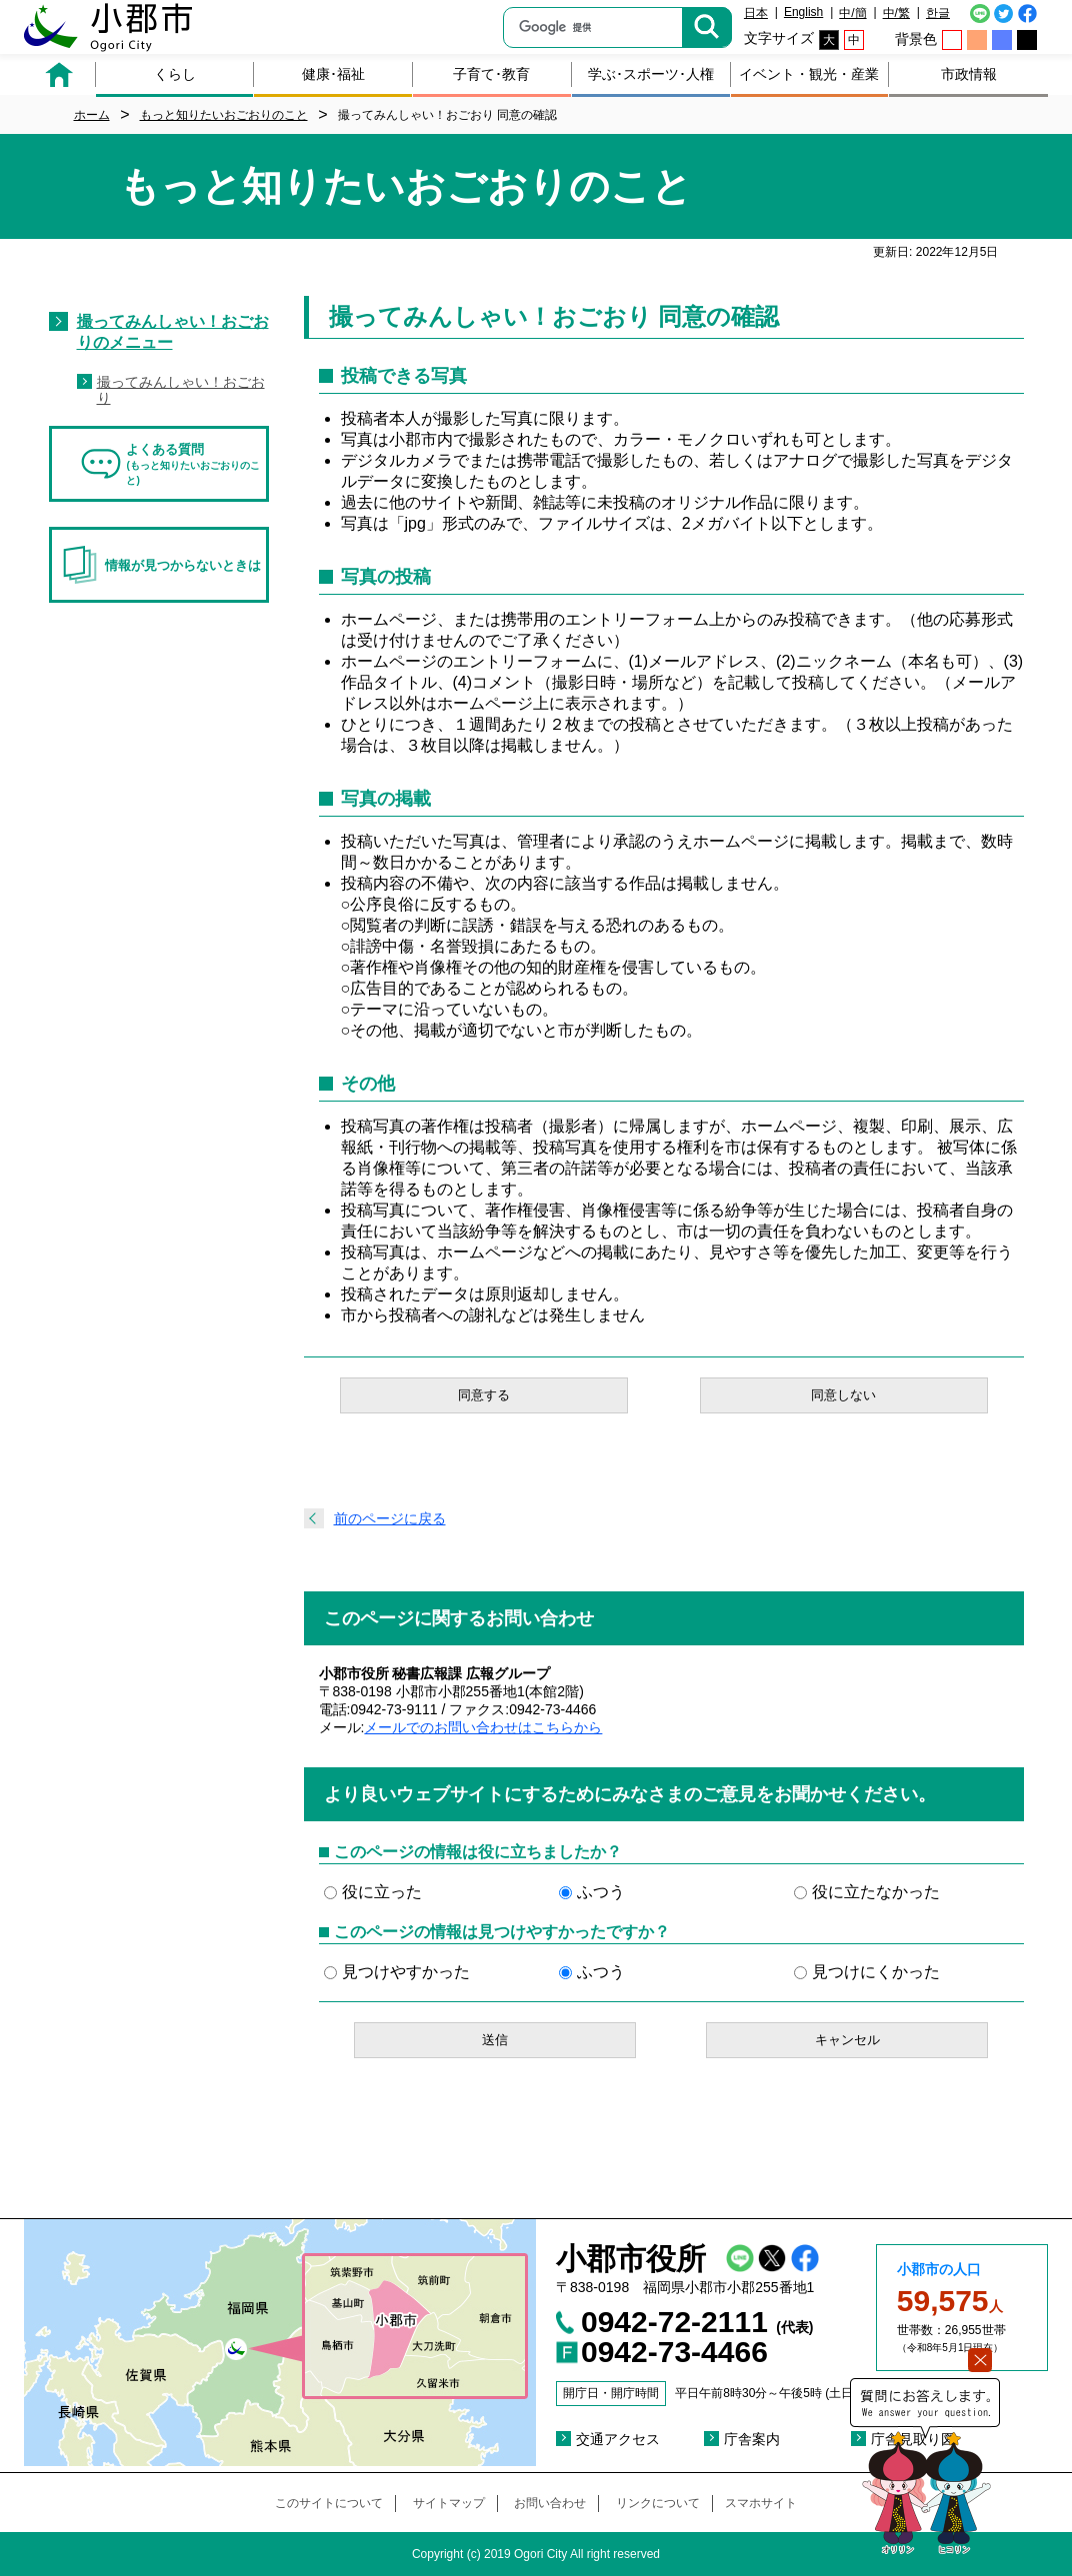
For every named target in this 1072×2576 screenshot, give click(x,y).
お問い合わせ (550, 2503)
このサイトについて (329, 2503)
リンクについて (658, 2503)
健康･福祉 (333, 74)
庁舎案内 (752, 2439)
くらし (175, 74)
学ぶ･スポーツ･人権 (651, 74)
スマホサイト (761, 2503)
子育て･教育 (491, 74)
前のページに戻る (390, 1518)
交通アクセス (618, 2439)
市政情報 (969, 74)
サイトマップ (449, 2503)
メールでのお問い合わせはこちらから (483, 1727)
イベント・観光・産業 (809, 74)
